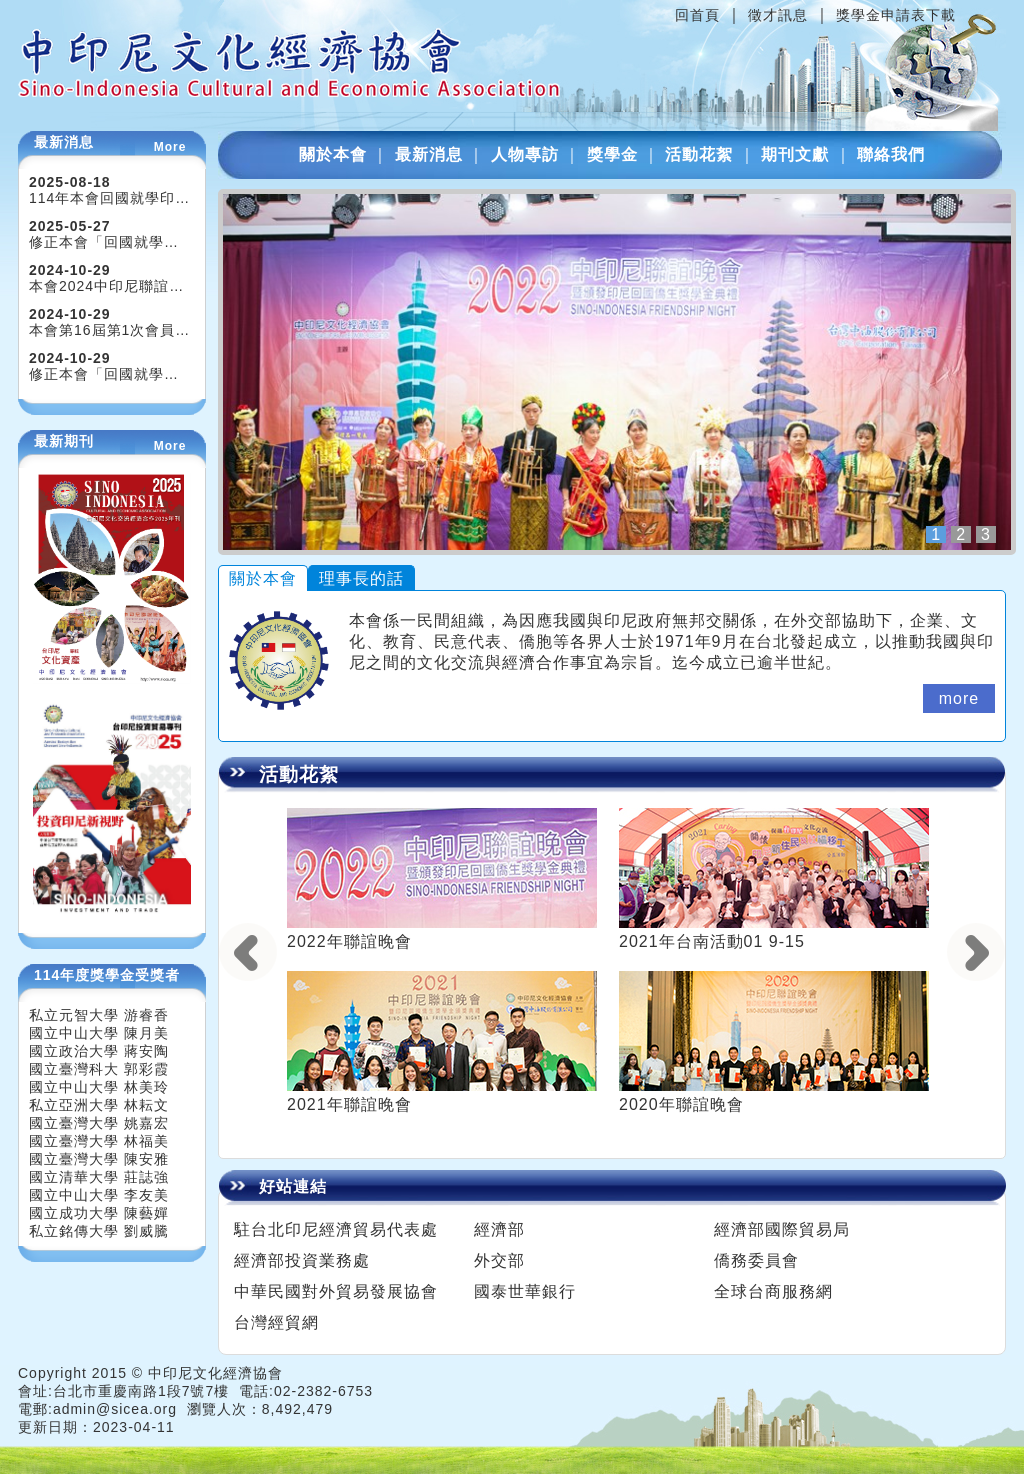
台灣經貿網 (276, 1322)
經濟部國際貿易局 (782, 1229)
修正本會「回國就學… (104, 242)
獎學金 (612, 154)
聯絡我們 (891, 154)
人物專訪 (525, 154)
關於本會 (333, 154)
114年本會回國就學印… (109, 198)
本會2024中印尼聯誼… (106, 286)
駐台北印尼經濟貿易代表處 (336, 1229)
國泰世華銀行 (525, 1291)
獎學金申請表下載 (896, 15)
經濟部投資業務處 (302, 1260)
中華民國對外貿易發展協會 (336, 1291)
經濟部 (499, 1229)
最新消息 (429, 154)
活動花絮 (699, 154)
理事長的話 (361, 578)
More (170, 147)
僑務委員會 (756, 1260)
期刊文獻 (795, 154)
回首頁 (697, 15)
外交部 (499, 1260)
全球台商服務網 (773, 1291)
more (959, 698)
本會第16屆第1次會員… (109, 330)
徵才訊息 (778, 15)
